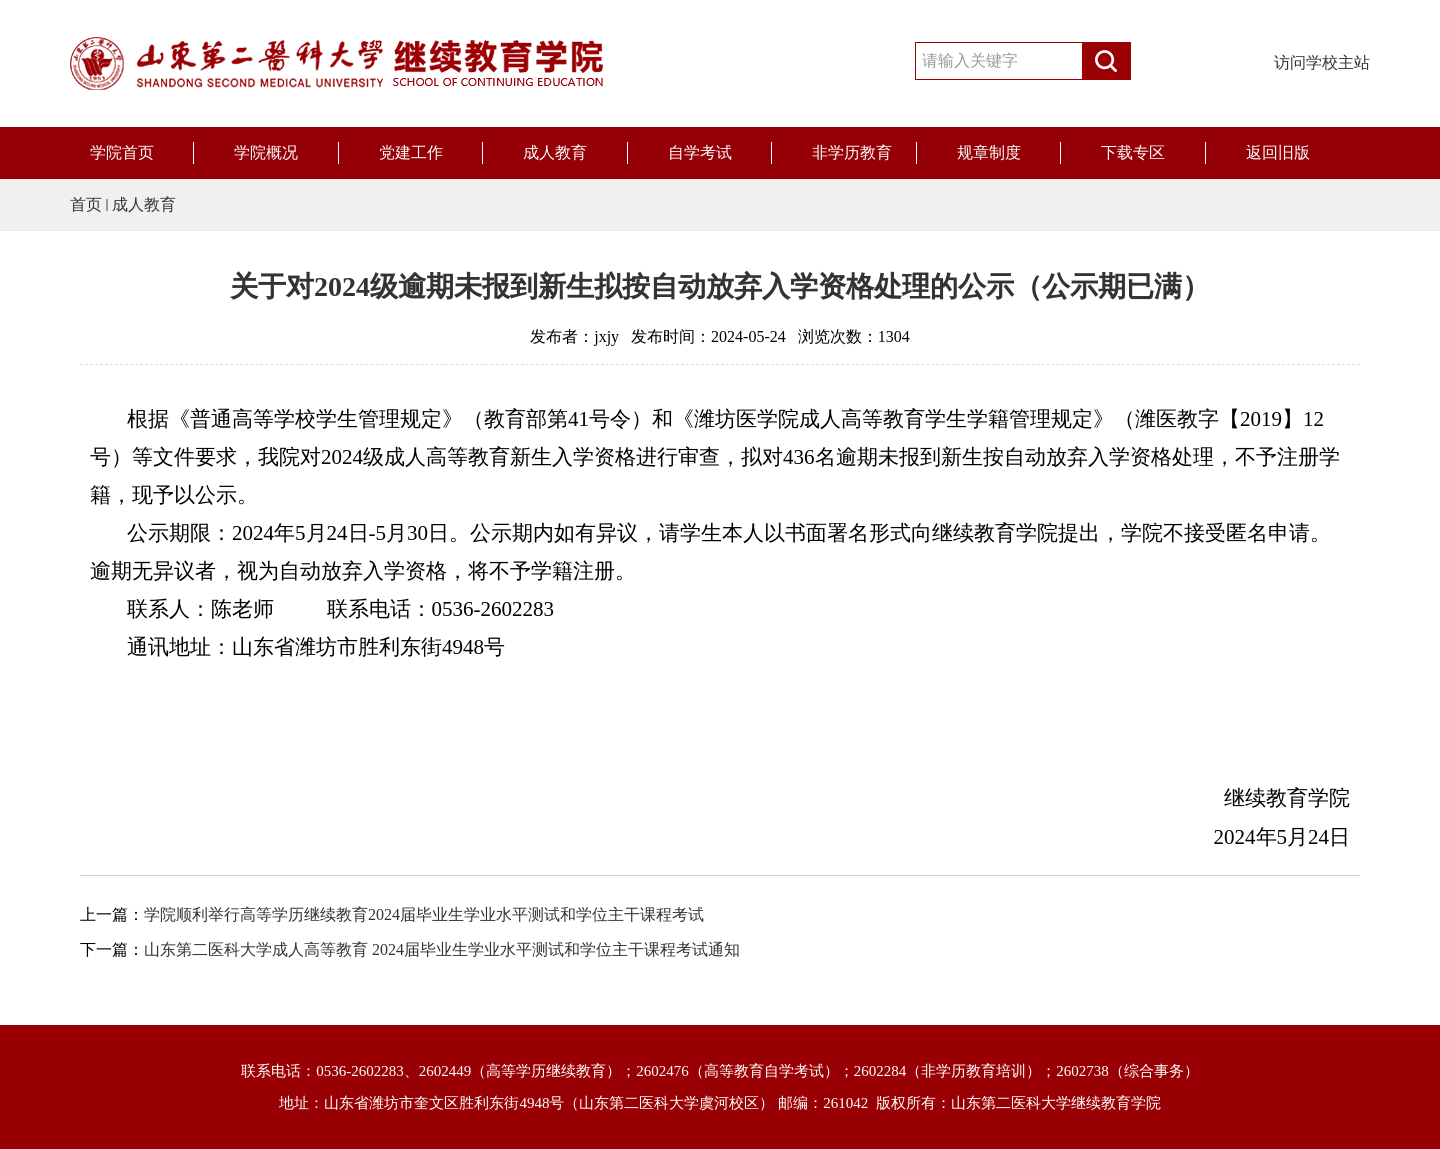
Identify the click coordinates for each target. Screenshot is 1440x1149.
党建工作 (411, 152)
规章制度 (989, 152)
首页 (86, 204)
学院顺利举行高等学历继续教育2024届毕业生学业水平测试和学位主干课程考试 (424, 914)
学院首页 (122, 152)
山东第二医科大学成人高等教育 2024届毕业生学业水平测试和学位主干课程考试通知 (442, 949)
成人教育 (555, 152)
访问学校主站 (1322, 62)
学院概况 (266, 152)
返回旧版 (1278, 152)
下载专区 (1133, 152)
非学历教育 (852, 152)
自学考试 (700, 152)
